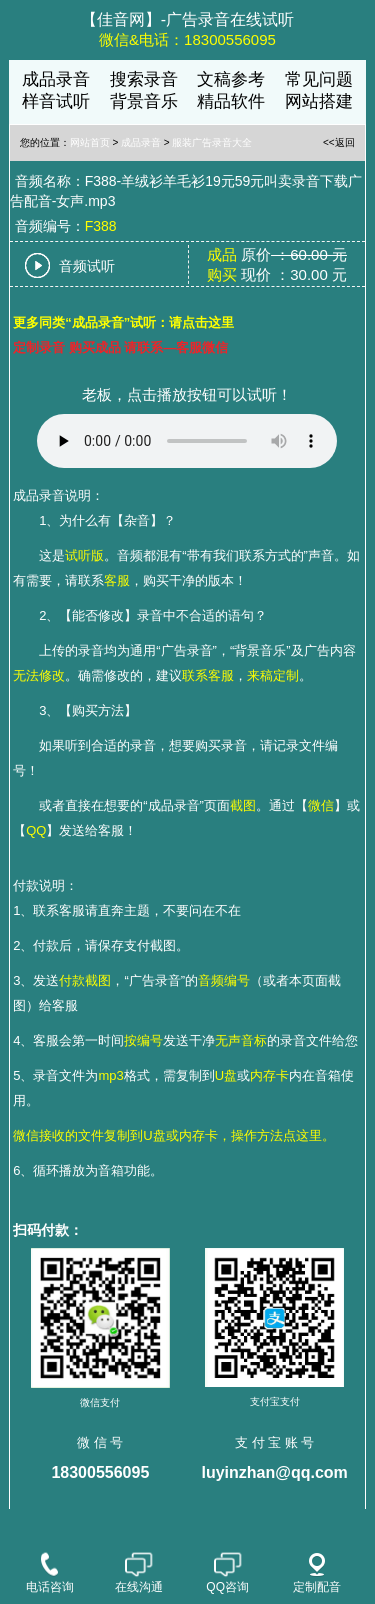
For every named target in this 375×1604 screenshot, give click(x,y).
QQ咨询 (227, 1573)
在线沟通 (139, 1573)
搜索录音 (144, 79)
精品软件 (231, 101)
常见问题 (319, 79)
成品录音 (56, 79)
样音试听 (56, 101)
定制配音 (317, 1573)
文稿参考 (231, 79)
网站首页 (90, 142)
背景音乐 (144, 101)
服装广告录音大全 (212, 142)
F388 (101, 226)
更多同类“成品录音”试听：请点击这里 (123, 322)
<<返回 (339, 142)
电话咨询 (50, 1573)
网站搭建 (319, 101)
